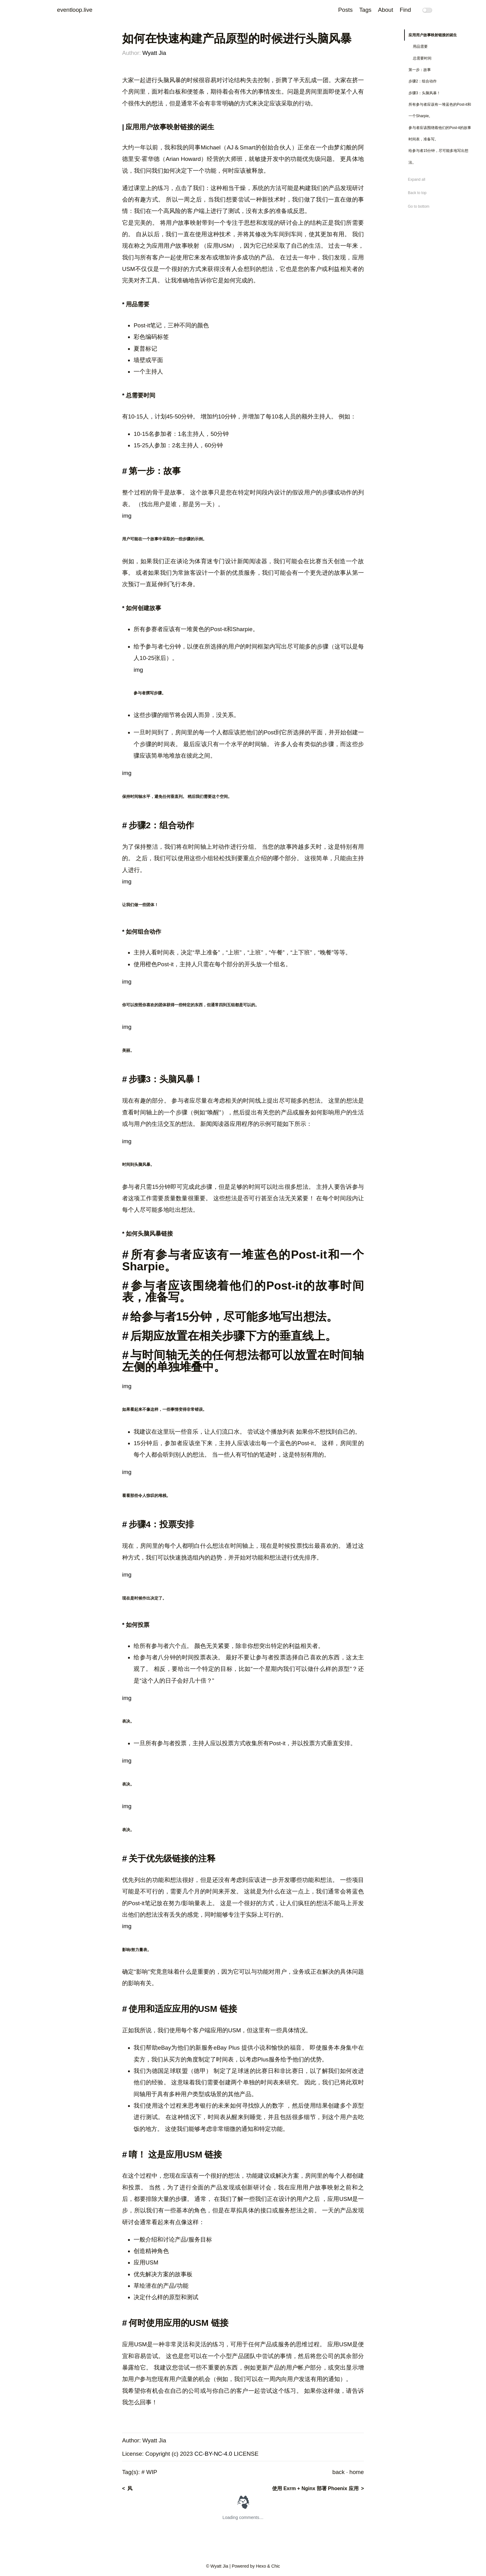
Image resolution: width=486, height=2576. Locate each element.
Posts (345, 10)
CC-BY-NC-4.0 (213, 2453)
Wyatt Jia (154, 53)
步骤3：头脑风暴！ (424, 93)
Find (405, 10)
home (356, 2472)
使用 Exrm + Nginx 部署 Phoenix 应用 (315, 2488)
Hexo (261, 2566)
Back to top (417, 193)
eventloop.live (74, 10)
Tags (365, 10)
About (385, 10)
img (126, 515)
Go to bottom (418, 206)
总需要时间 (422, 58)
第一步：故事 (420, 70)
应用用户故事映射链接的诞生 (433, 35)
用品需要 (420, 46)
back (338, 2472)
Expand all (416, 179)
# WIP (149, 2472)
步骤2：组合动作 (423, 81)
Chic (275, 2566)
